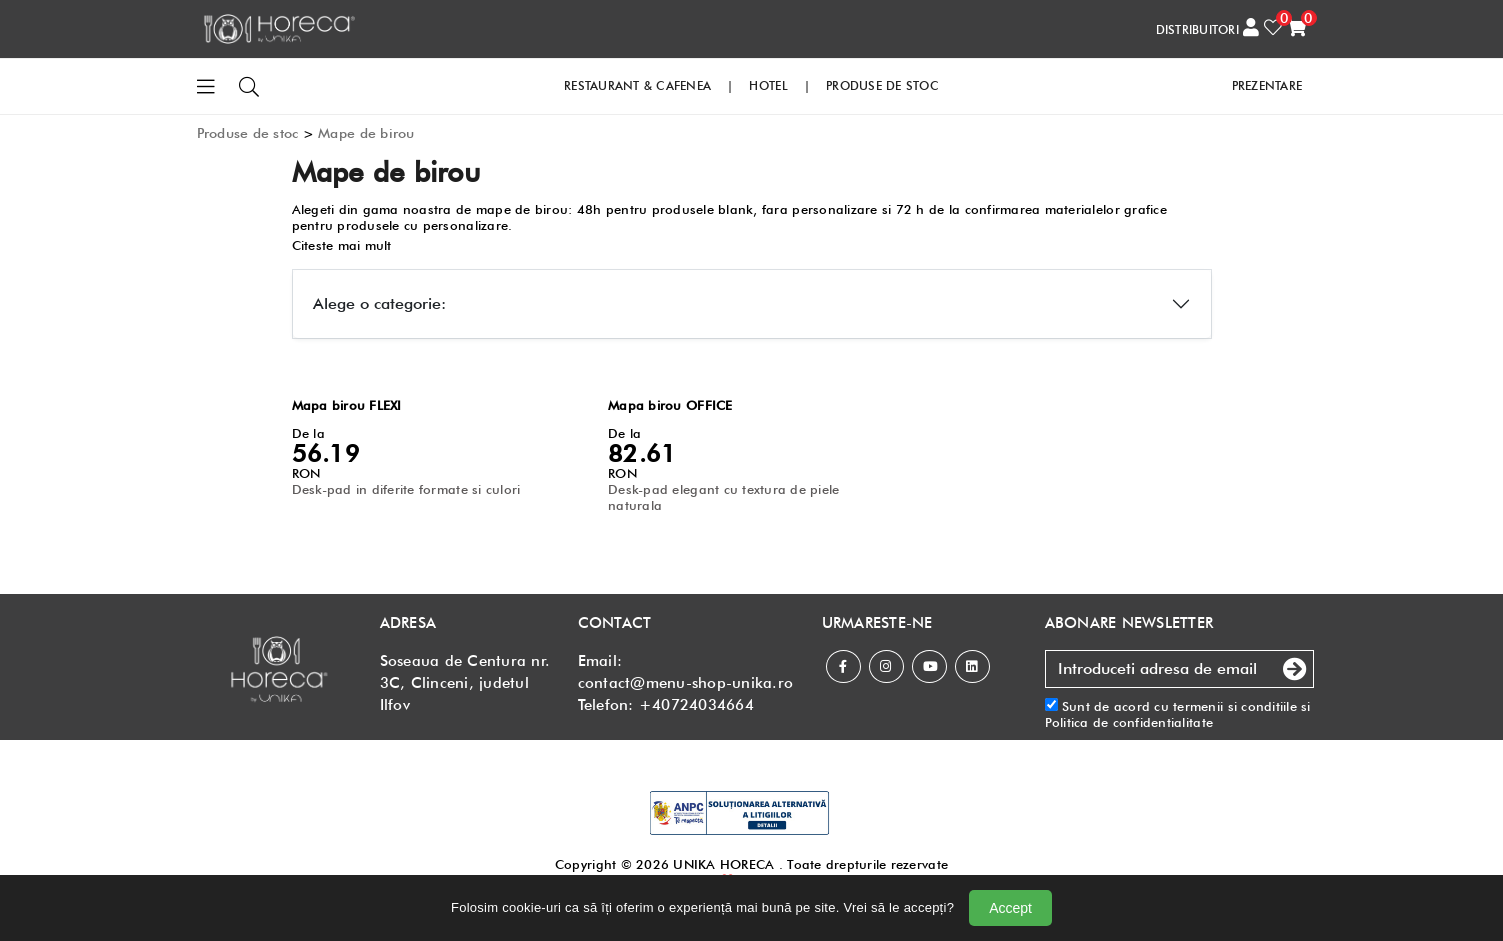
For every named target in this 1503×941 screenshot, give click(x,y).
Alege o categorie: (379, 303)
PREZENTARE (1267, 85)
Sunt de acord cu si (1178, 714)
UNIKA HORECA (723, 864)
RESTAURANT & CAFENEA (637, 85)
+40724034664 (696, 705)
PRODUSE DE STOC (882, 85)
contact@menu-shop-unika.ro (686, 683)
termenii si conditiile (1235, 706)
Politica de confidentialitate (1129, 722)
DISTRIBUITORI (1197, 29)
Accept (1010, 908)
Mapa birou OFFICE (670, 405)
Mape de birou (366, 133)
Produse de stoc (248, 133)
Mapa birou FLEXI (347, 405)
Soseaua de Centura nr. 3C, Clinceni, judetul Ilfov (465, 683)
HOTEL (768, 85)
